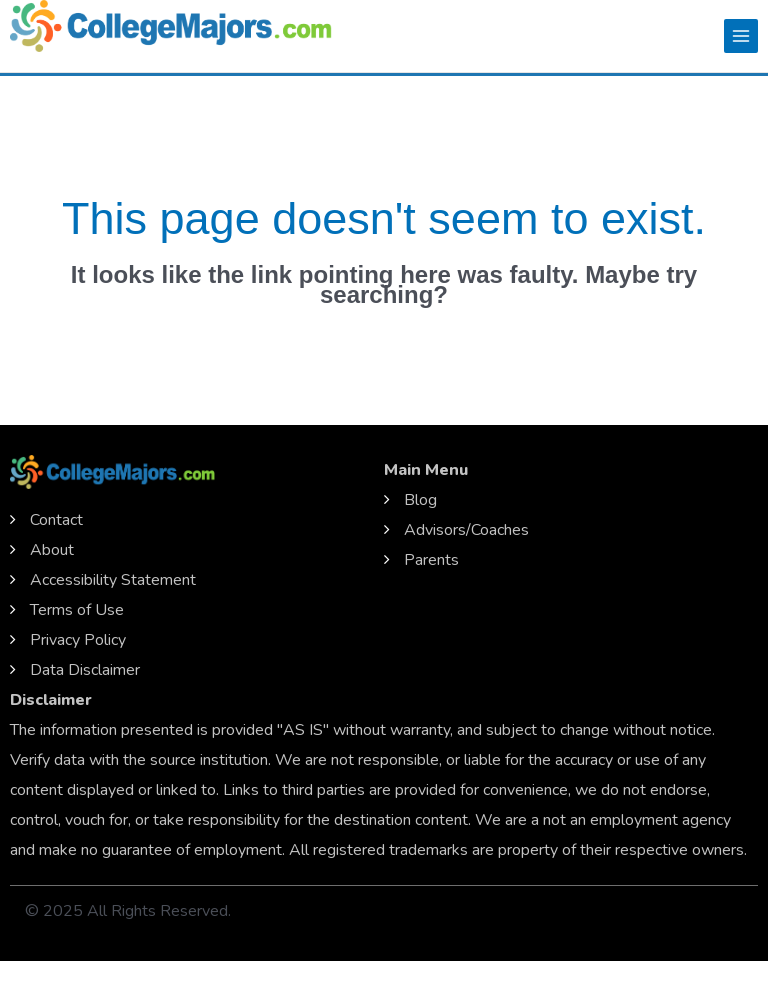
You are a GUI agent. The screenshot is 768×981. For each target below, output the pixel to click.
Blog (420, 500)
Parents (431, 560)
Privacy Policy (78, 640)
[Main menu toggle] (741, 36)
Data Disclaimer (85, 670)
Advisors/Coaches (466, 530)
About (52, 550)
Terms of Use (77, 610)
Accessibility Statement (113, 580)
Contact (56, 520)
